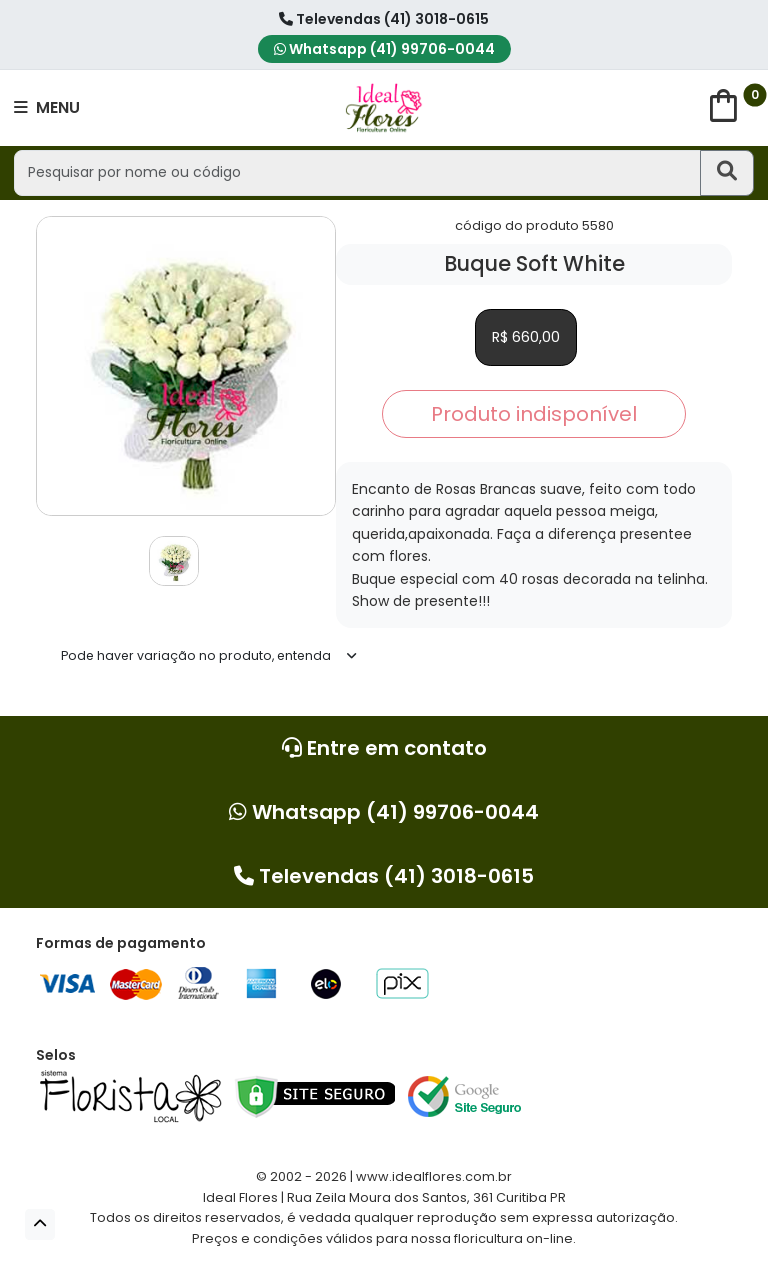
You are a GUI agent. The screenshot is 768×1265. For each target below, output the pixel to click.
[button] (40, 1224)
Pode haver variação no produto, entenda (196, 655)
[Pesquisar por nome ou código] (357, 172)
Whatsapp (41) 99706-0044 (384, 49)
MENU (47, 107)
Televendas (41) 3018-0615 (384, 19)
